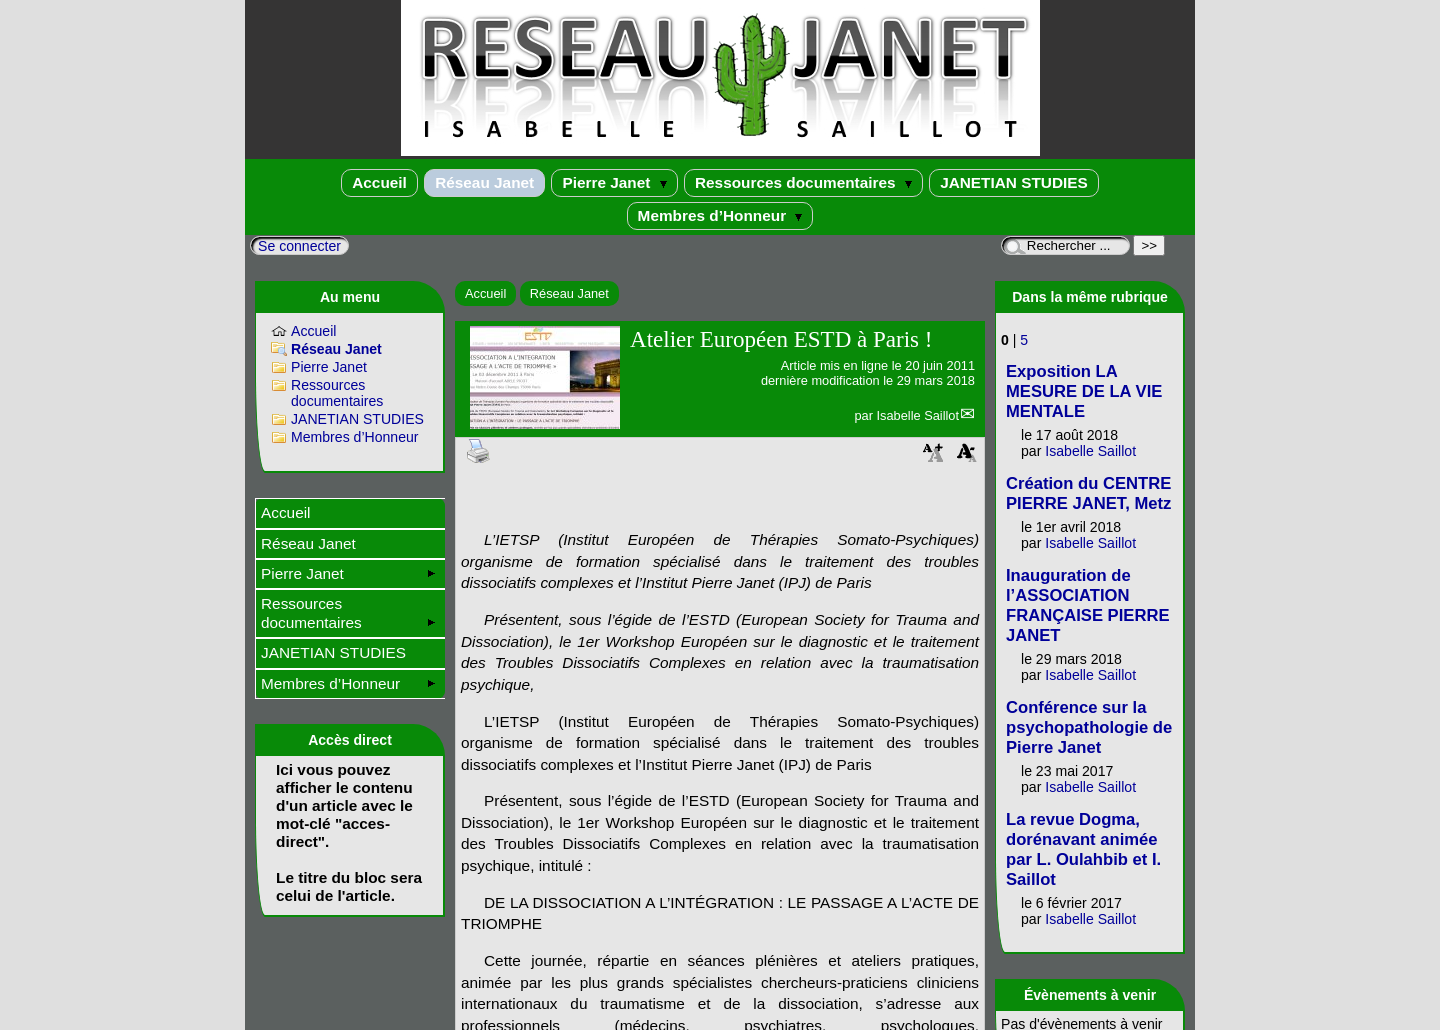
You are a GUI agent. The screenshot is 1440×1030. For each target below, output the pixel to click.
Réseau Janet (484, 182)
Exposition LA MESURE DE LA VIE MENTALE (1084, 391)
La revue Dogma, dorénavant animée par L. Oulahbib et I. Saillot (1083, 849)
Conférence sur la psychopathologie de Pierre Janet (1089, 727)
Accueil (379, 182)
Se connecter (299, 246)
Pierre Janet (614, 182)
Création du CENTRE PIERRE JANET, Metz (1088, 493)
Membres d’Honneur (720, 215)
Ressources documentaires (803, 182)
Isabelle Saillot (917, 415)
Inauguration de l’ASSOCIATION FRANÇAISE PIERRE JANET (1088, 605)
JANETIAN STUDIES (1014, 182)
